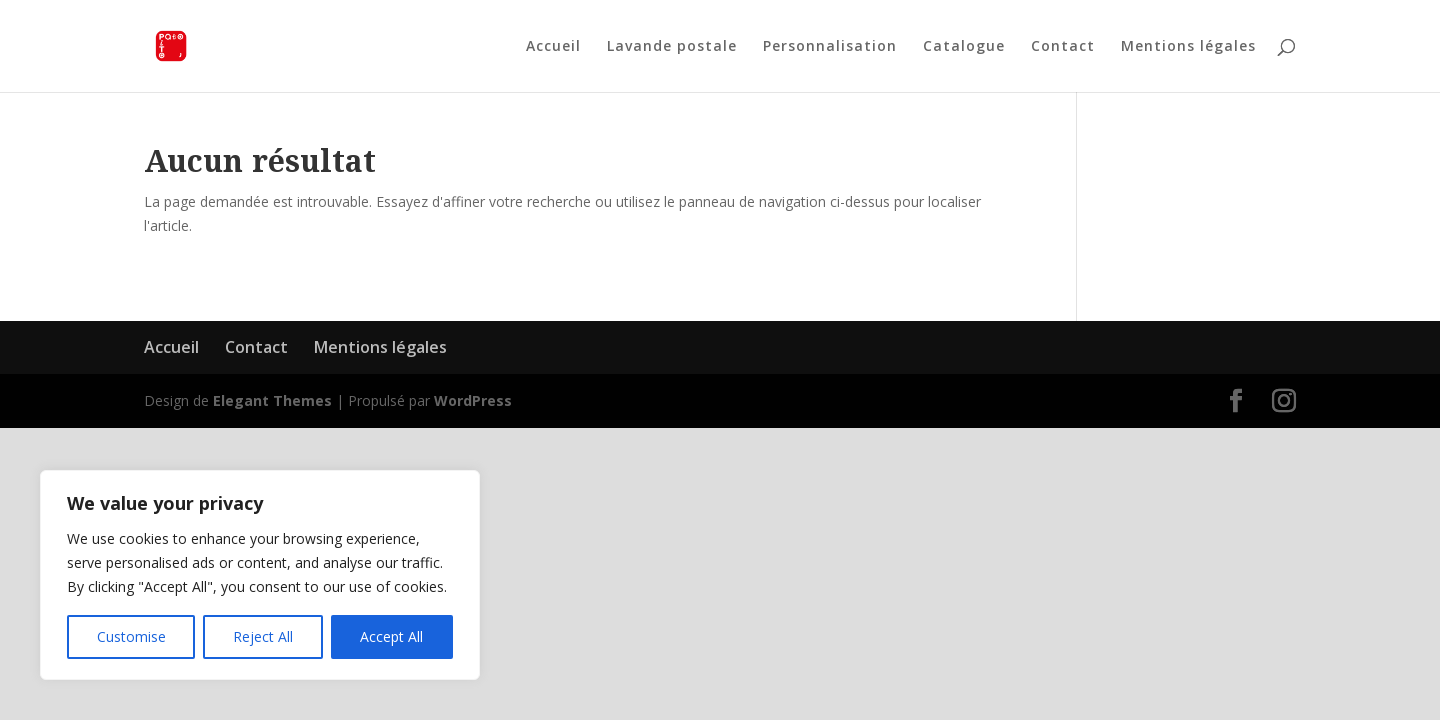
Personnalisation (830, 47)
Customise (131, 636)
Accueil (553, 47)
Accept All (391, 636)
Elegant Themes (272, 400)
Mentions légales (1188, 47)
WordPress (473, 400)
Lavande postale (672, 47)
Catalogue (964, 47)
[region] (260, 575)
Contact (1063, 47)
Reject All (263, 636)
